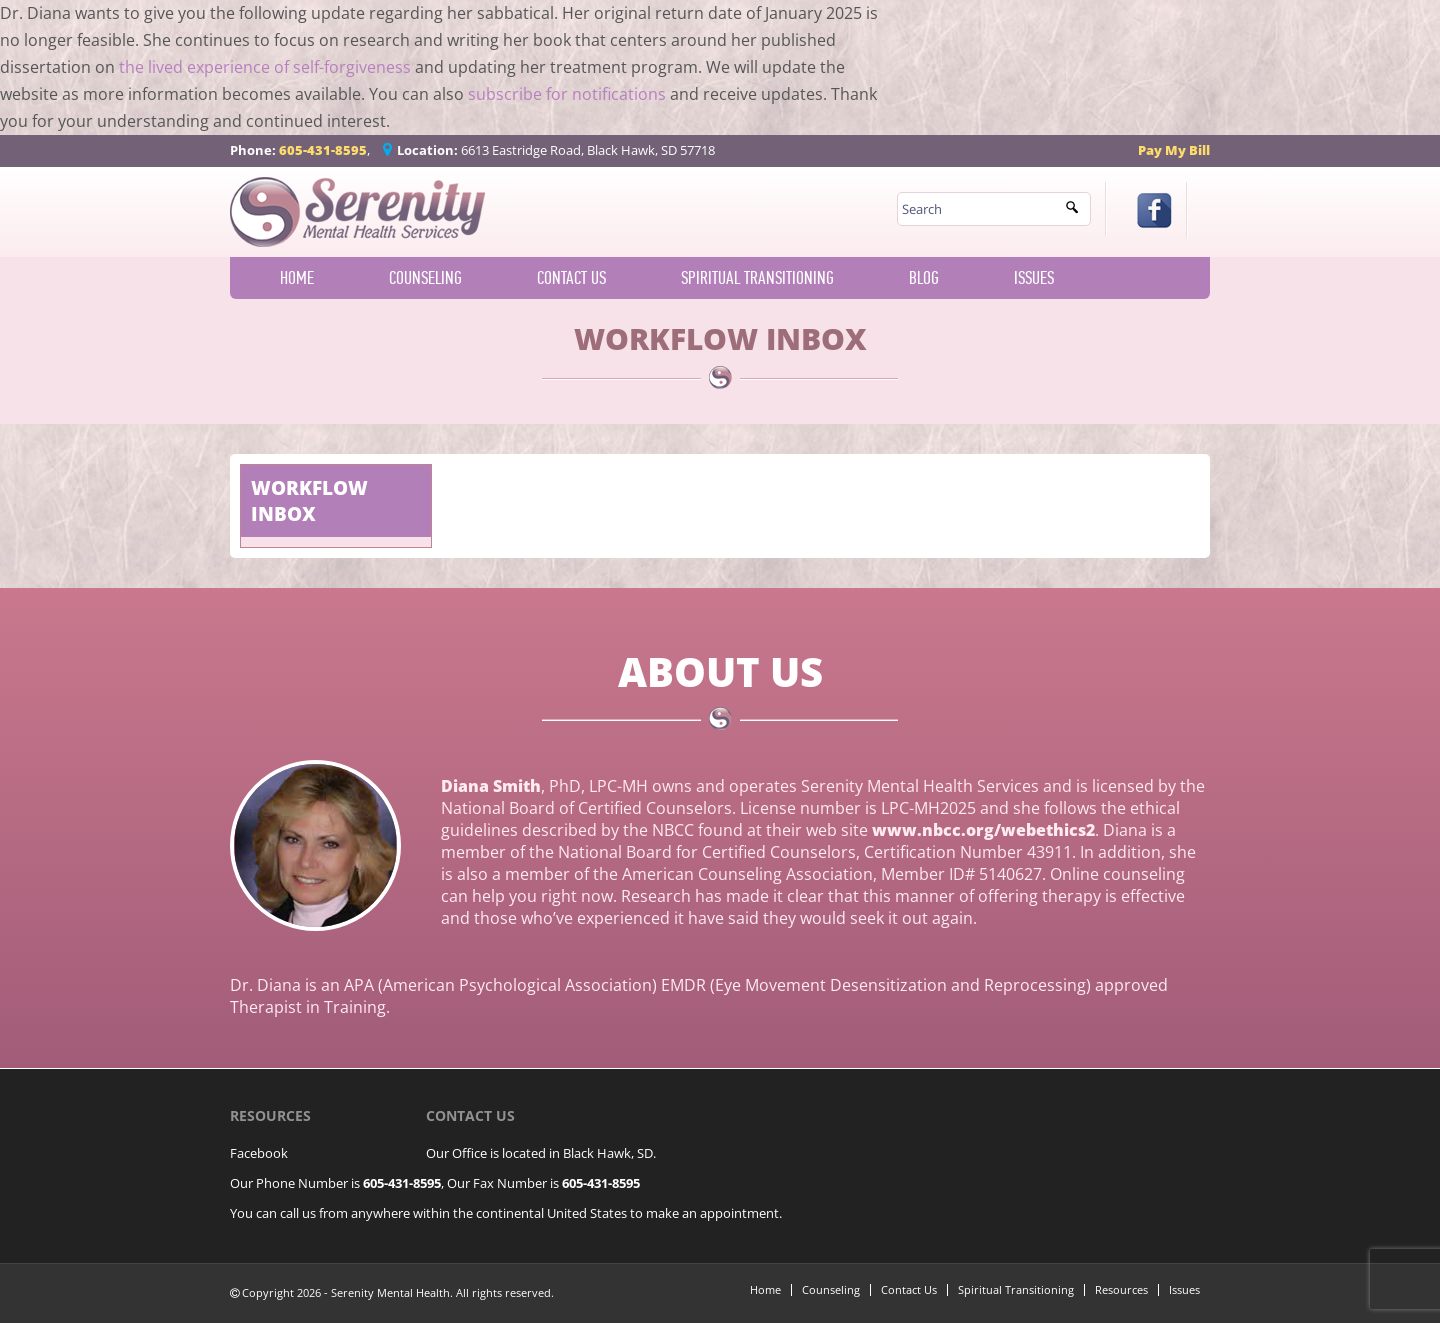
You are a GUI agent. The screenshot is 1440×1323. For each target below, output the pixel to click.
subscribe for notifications (567, 94)
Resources (1121, 1289)
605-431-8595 (323, 150)
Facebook (259, 1153)
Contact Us (571, 278)
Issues (1034, 278)
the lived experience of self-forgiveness (265, 67)
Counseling (425, 278)
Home (297, 278)
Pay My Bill (1174, 150)
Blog (924, 278)
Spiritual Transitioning (757, 278)
